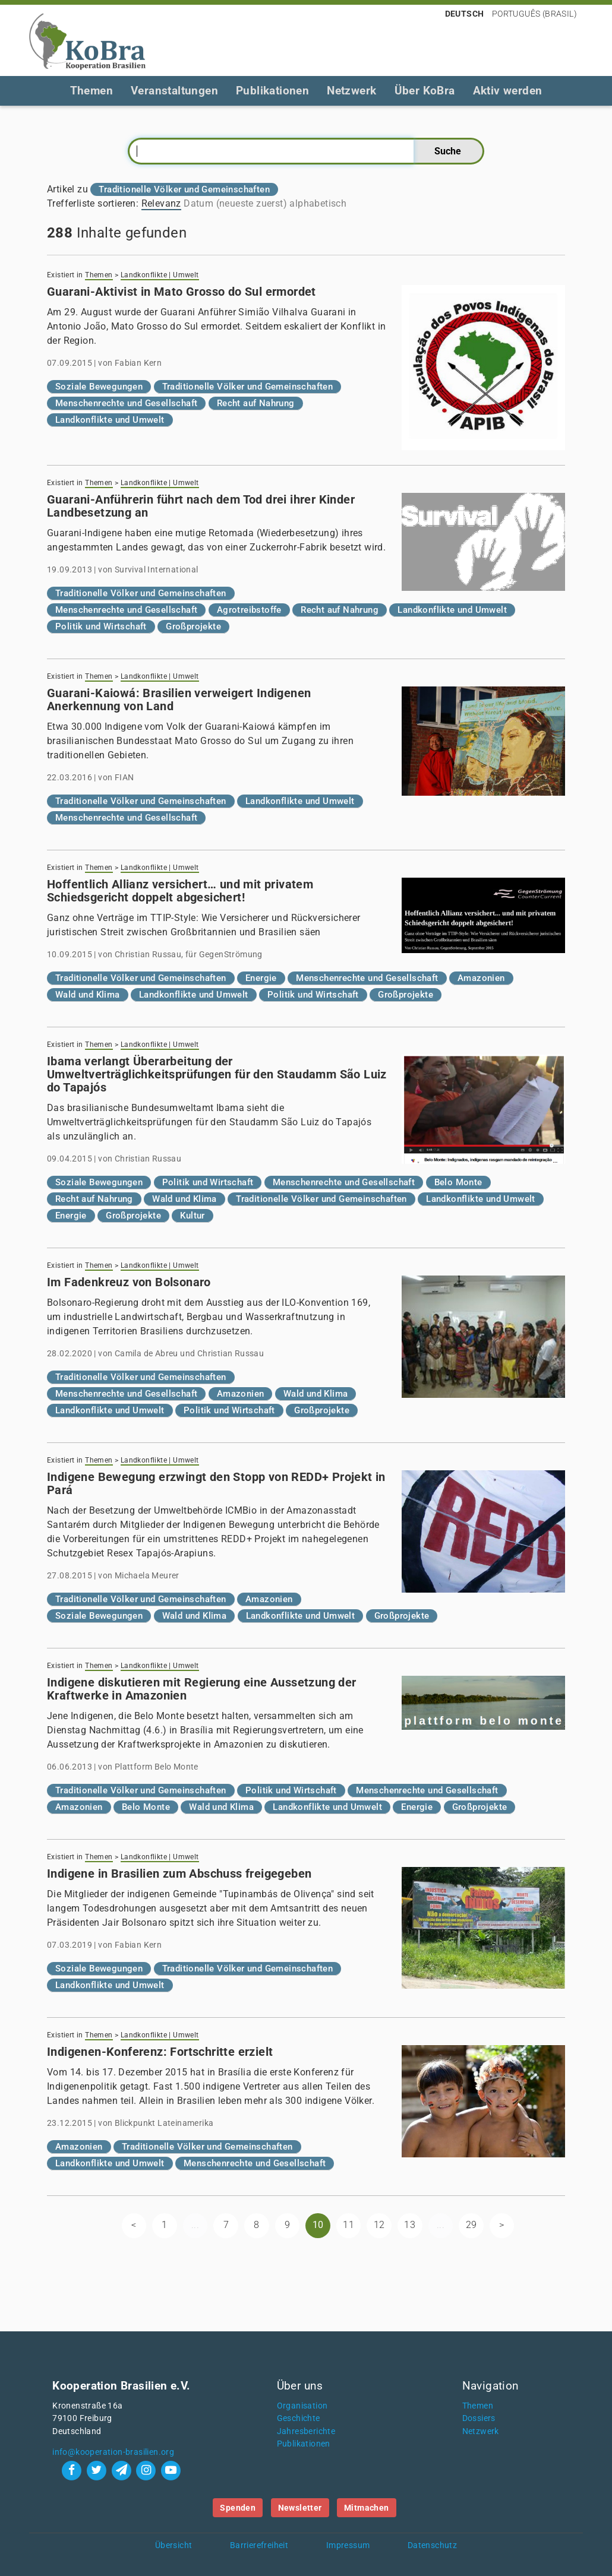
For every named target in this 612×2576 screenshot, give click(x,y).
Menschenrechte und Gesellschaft (126, 403)
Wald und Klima (87, 994)
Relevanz (161, 203)
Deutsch (464, 13)
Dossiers (479, 2418)
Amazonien (481, 978)
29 (471, 2224)
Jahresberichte (306, 2431)
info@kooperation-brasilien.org (113, 2452)
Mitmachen (366, 2507)
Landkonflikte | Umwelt (160, 275)
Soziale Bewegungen (99, 386)
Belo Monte (458, 1182)
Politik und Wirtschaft (101, 626)
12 (379, 2224)
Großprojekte (193, 626)
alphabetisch (317, 203)
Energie (261, 978)
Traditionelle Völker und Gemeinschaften (247, 386)
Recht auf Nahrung (256, 403)
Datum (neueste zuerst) (235, 203)
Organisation (302, 2406)
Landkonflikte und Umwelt (110, 419)
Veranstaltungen (174, 90)
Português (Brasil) (534, 13)
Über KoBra (425, 90)
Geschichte (298, 2418)
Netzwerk (351, 90)
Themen (91, 90)
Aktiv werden (507, 90)
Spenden (237, 2507)
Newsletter (300, 2507)
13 (409, 2224)
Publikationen (272, 90)
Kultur (192, 1215)
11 (348, 2224)
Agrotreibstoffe (249, 610)
